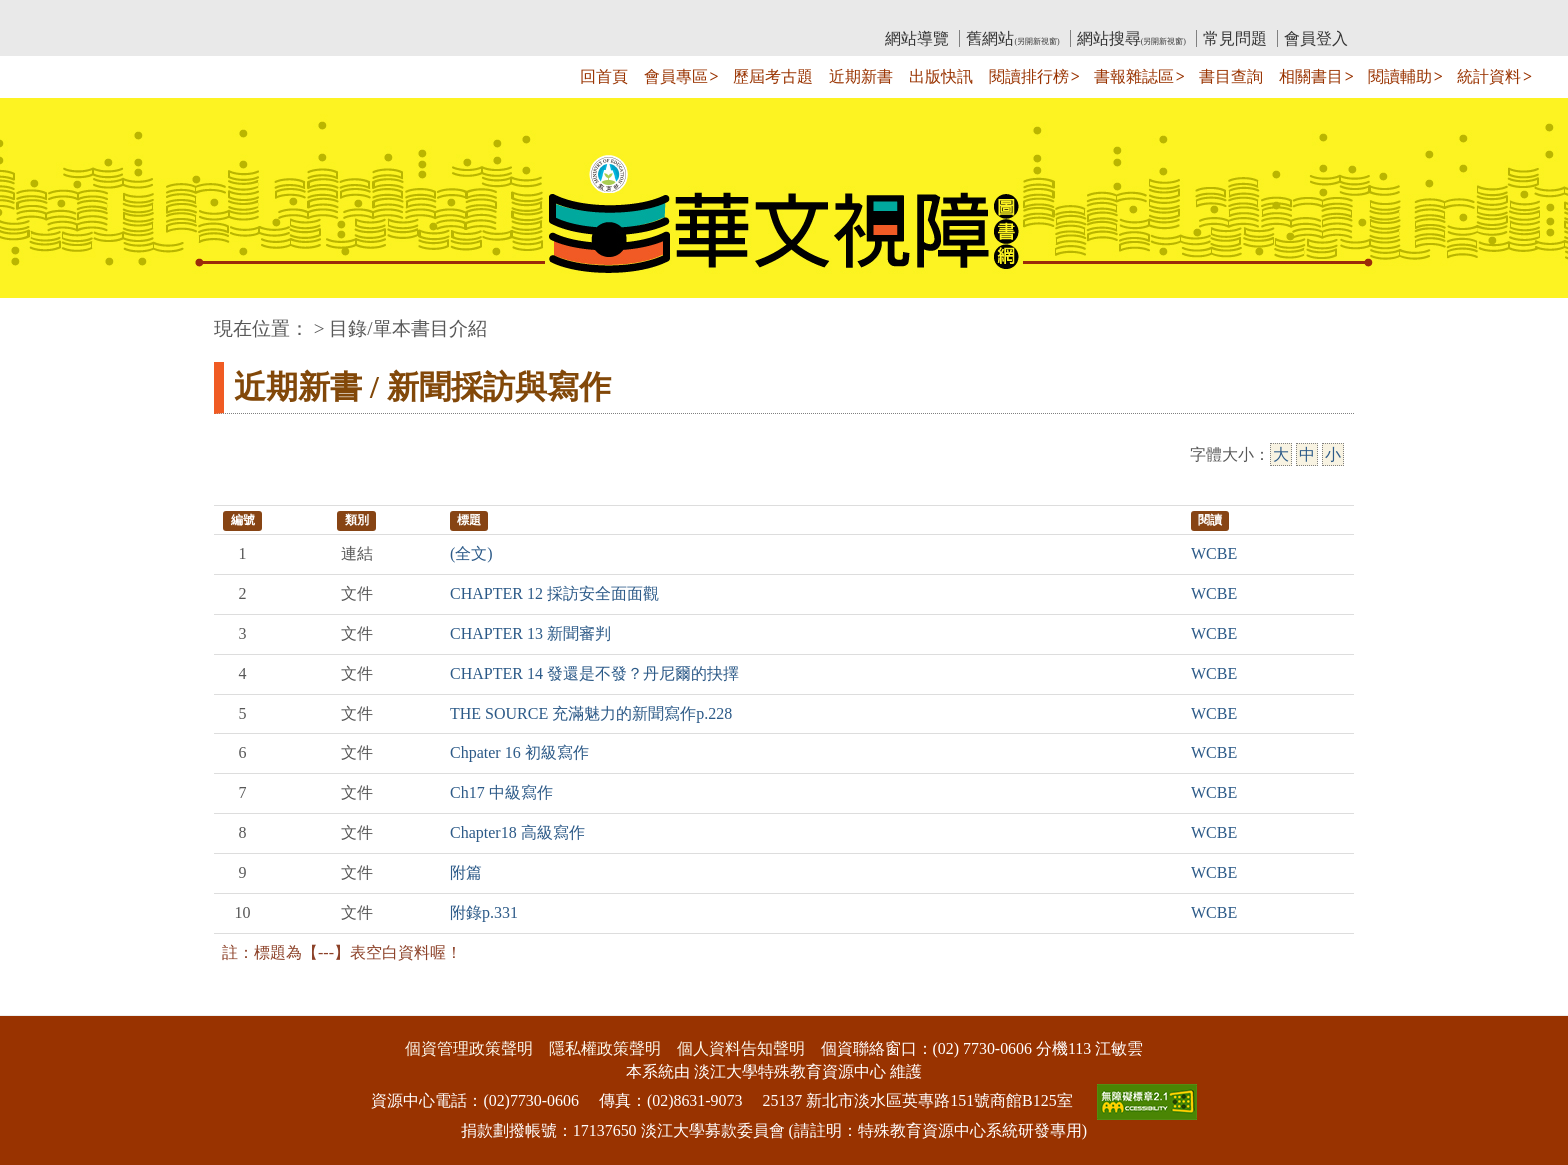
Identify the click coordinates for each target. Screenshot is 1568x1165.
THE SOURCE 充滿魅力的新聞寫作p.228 (591, 713)
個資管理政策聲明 (469, 1048)
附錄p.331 (484, 912)
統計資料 (1489, 76)
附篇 (466, 872)
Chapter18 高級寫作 (517, 832)
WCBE (1214, 553)
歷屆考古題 (773, 76)
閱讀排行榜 (1029, 76)
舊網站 (1012, 38)
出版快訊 (941, 76)
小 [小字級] (1333, 454)
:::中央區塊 (38, 318)
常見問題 (1235, 38)
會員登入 (1316, 38)
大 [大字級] (1281, 454)
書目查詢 (1231, 76)
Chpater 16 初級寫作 (519, 752)
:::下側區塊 (38, 1003)
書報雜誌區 (1134, 76)
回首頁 (604, 76)
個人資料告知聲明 (741, 1048)
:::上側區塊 (252, 15)
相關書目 (1311, 76)
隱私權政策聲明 (605, 1048)
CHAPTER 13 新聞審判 (530, 633)
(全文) (471, 553)
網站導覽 (917, 38)
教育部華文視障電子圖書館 (391, 15)
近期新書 (861, 76)
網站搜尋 (1131, 38)
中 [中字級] (1307, 454)
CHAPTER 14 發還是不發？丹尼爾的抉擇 (594, 673)
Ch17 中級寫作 (501, 792)
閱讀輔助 (1400, 76)
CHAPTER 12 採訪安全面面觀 (554, 593)
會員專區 (676, 76)
